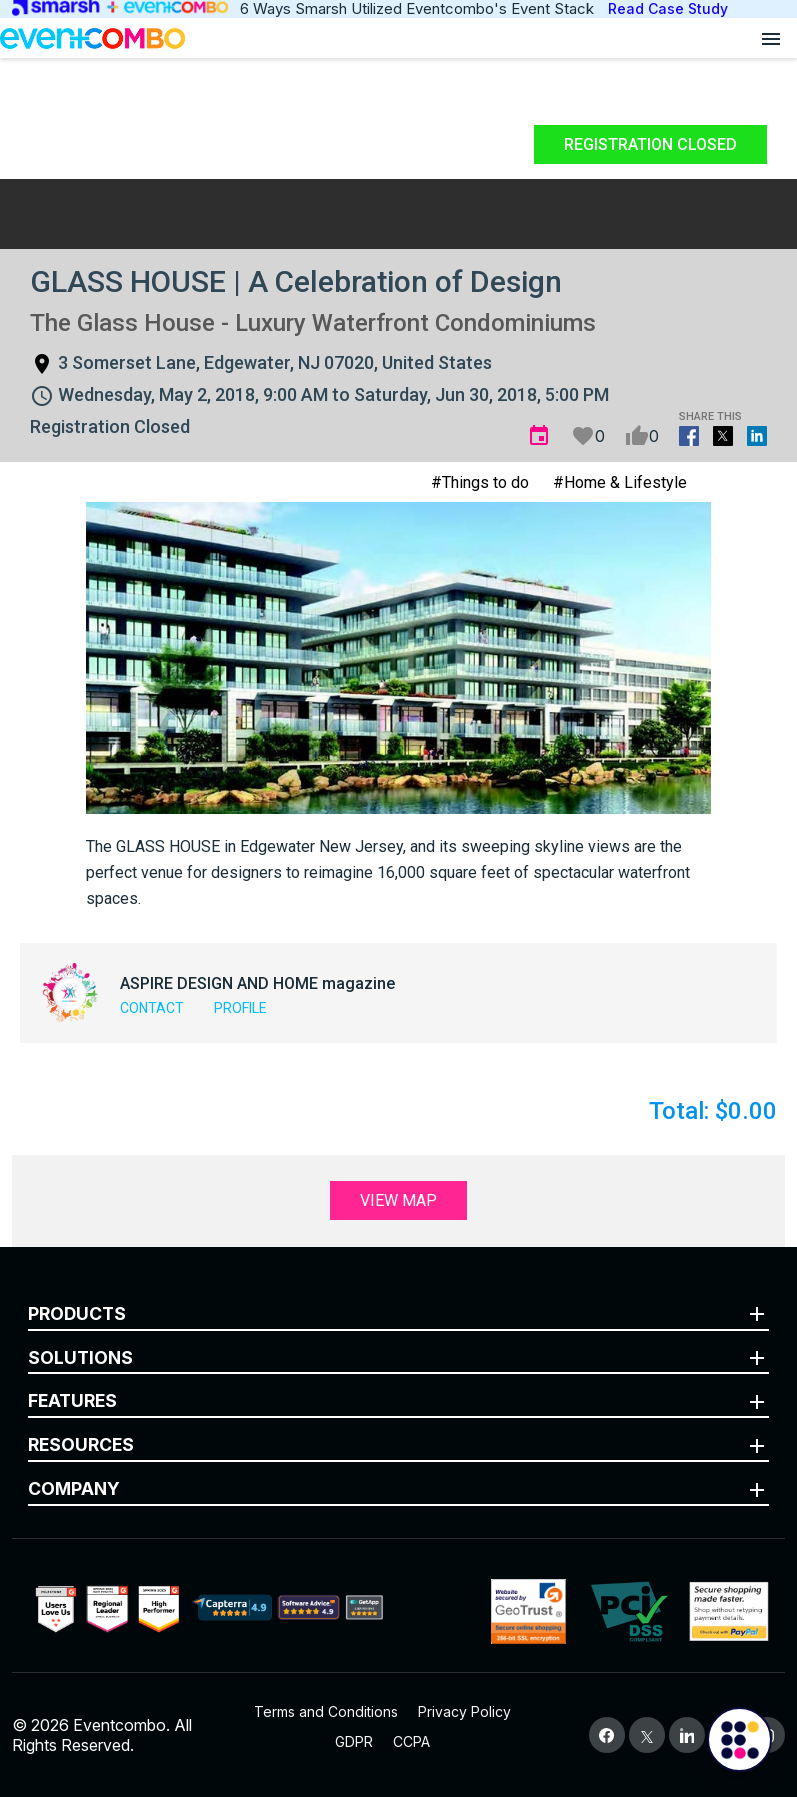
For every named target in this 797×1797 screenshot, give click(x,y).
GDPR (354, 1741)
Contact (152, 1008)
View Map (398, 1200)
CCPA (411, 1741)
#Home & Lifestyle (620, 482)
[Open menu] (771, 38)
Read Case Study (668, 8)
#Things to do (480, 482)
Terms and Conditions (326, 1711)
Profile (240, 1008)
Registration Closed (650, 144)
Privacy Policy (464, 1711)
